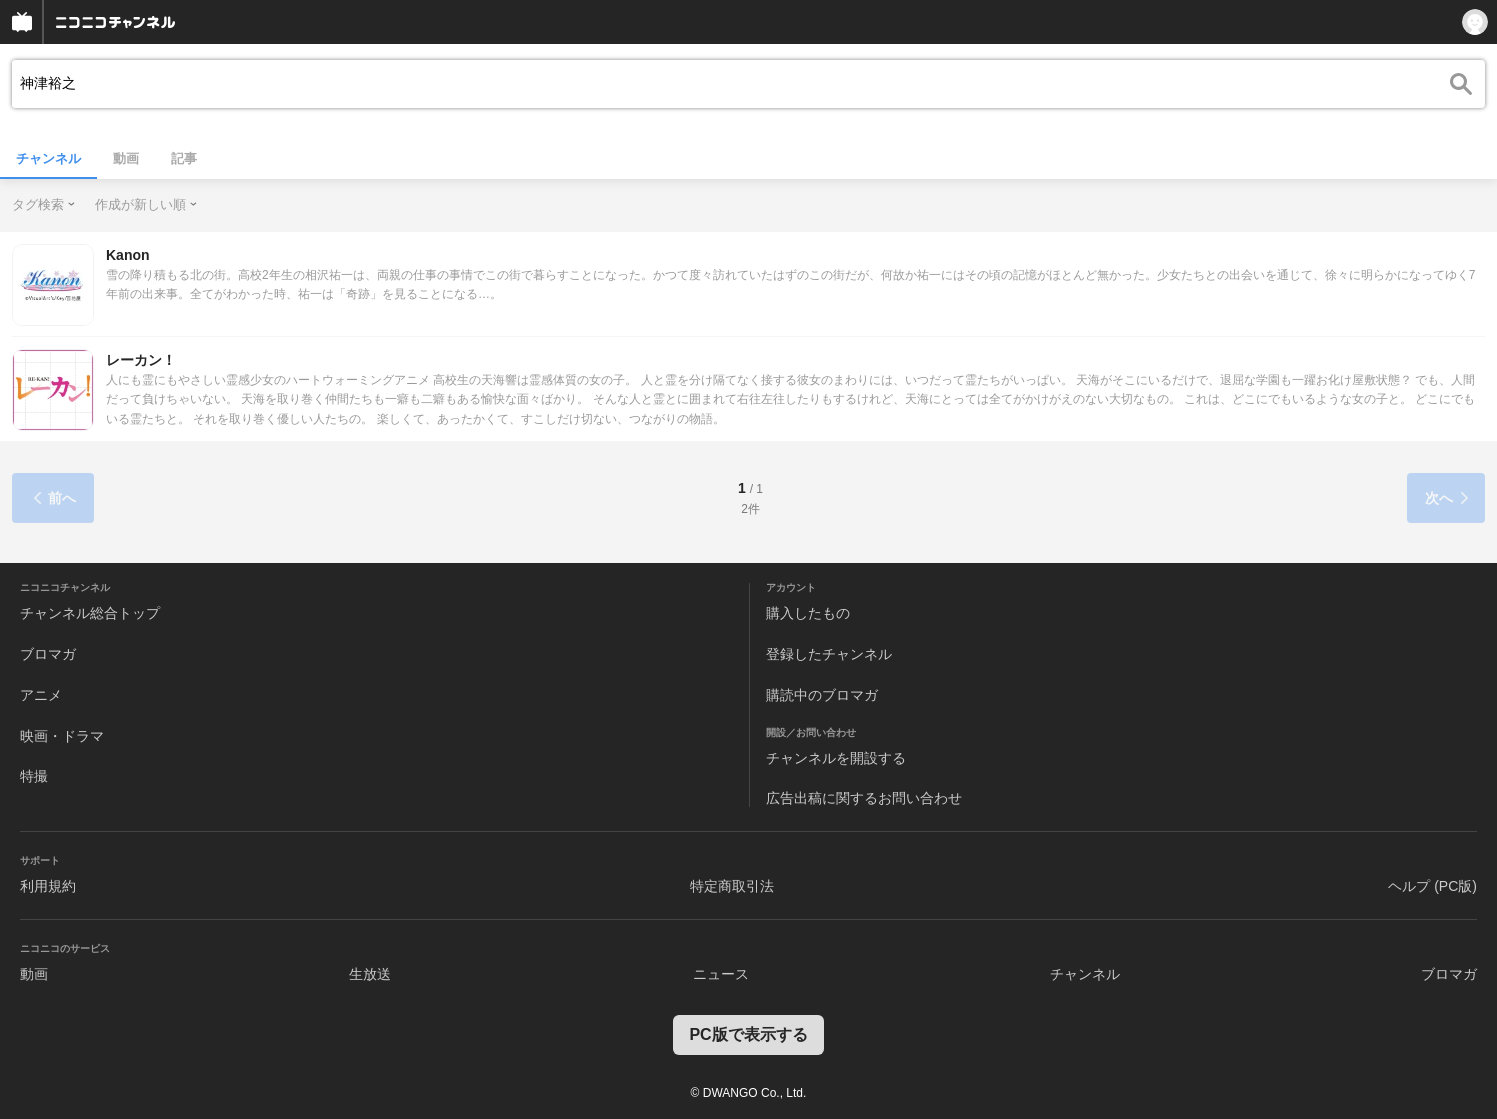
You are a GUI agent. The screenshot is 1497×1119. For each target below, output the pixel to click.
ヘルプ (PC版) (1432, 886)
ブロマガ (48, 654)
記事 (184, 158)
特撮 (34, 776)
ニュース (721, 974)
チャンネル (48, 158)
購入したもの (808, 613)
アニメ (41, 695)
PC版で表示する (748, 1034)
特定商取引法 (732, 886)
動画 (126, 158)
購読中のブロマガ (822, 695)
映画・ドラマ (62, 736)
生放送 (370, 974)
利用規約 (48, 886)
